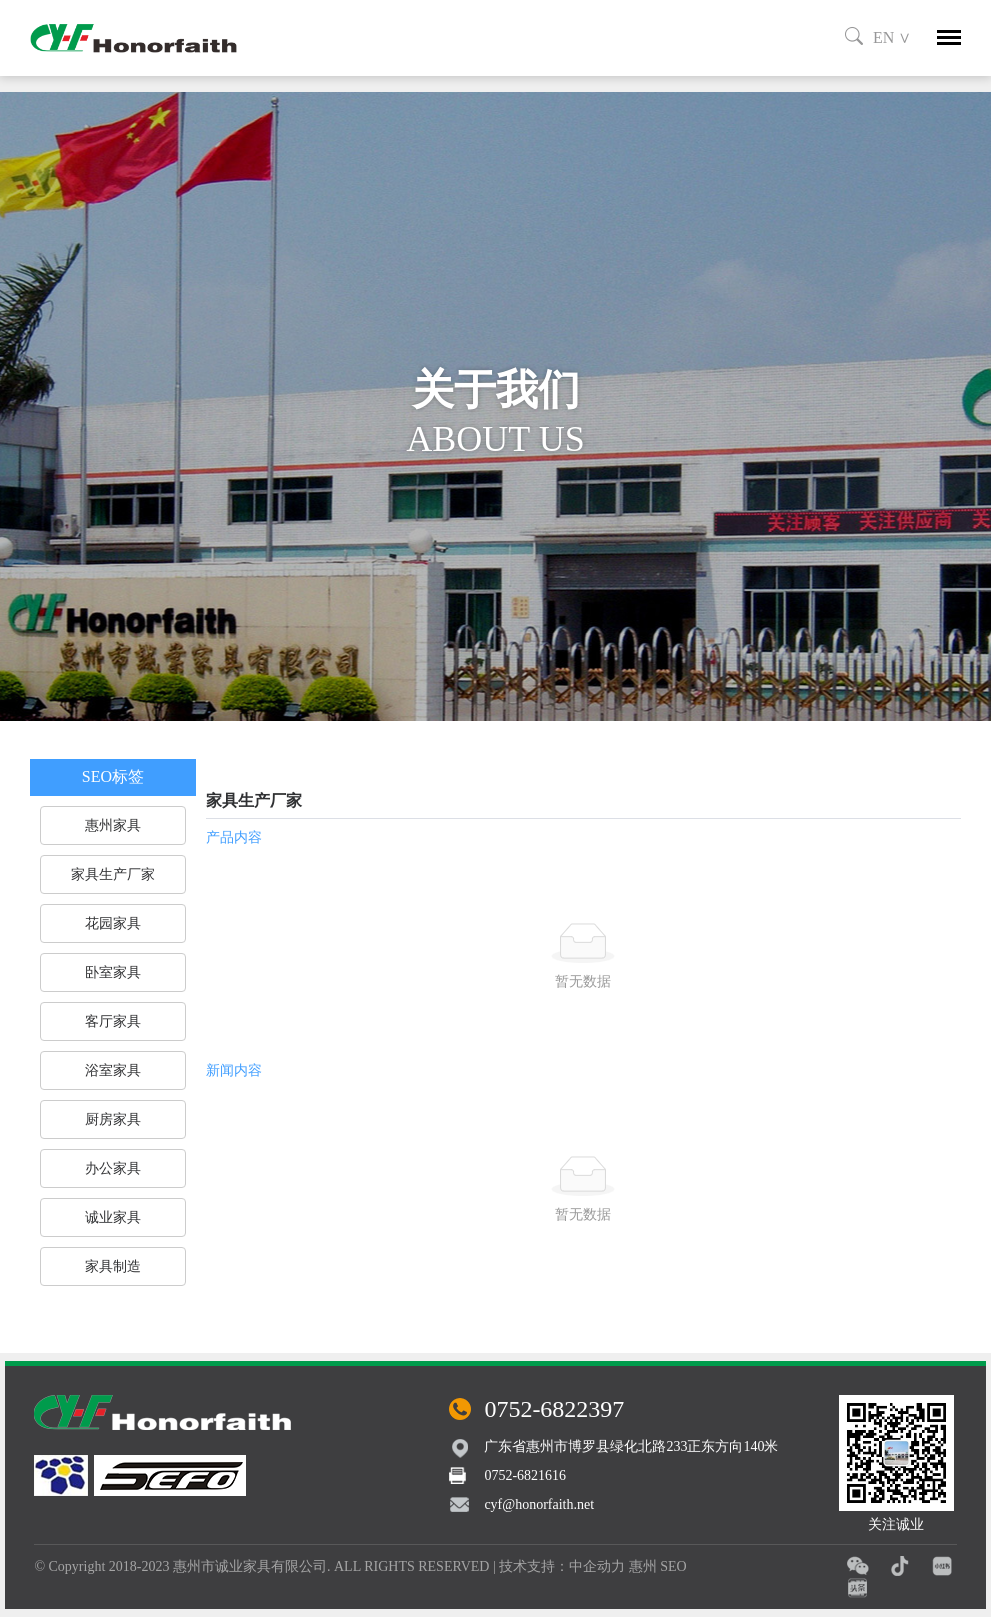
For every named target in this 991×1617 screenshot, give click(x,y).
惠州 (643, 1566)
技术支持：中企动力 (562, 1566)
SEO (673, 1566)
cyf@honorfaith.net (539, 1504)
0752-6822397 (554, 1409)
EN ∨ (892, 37)
